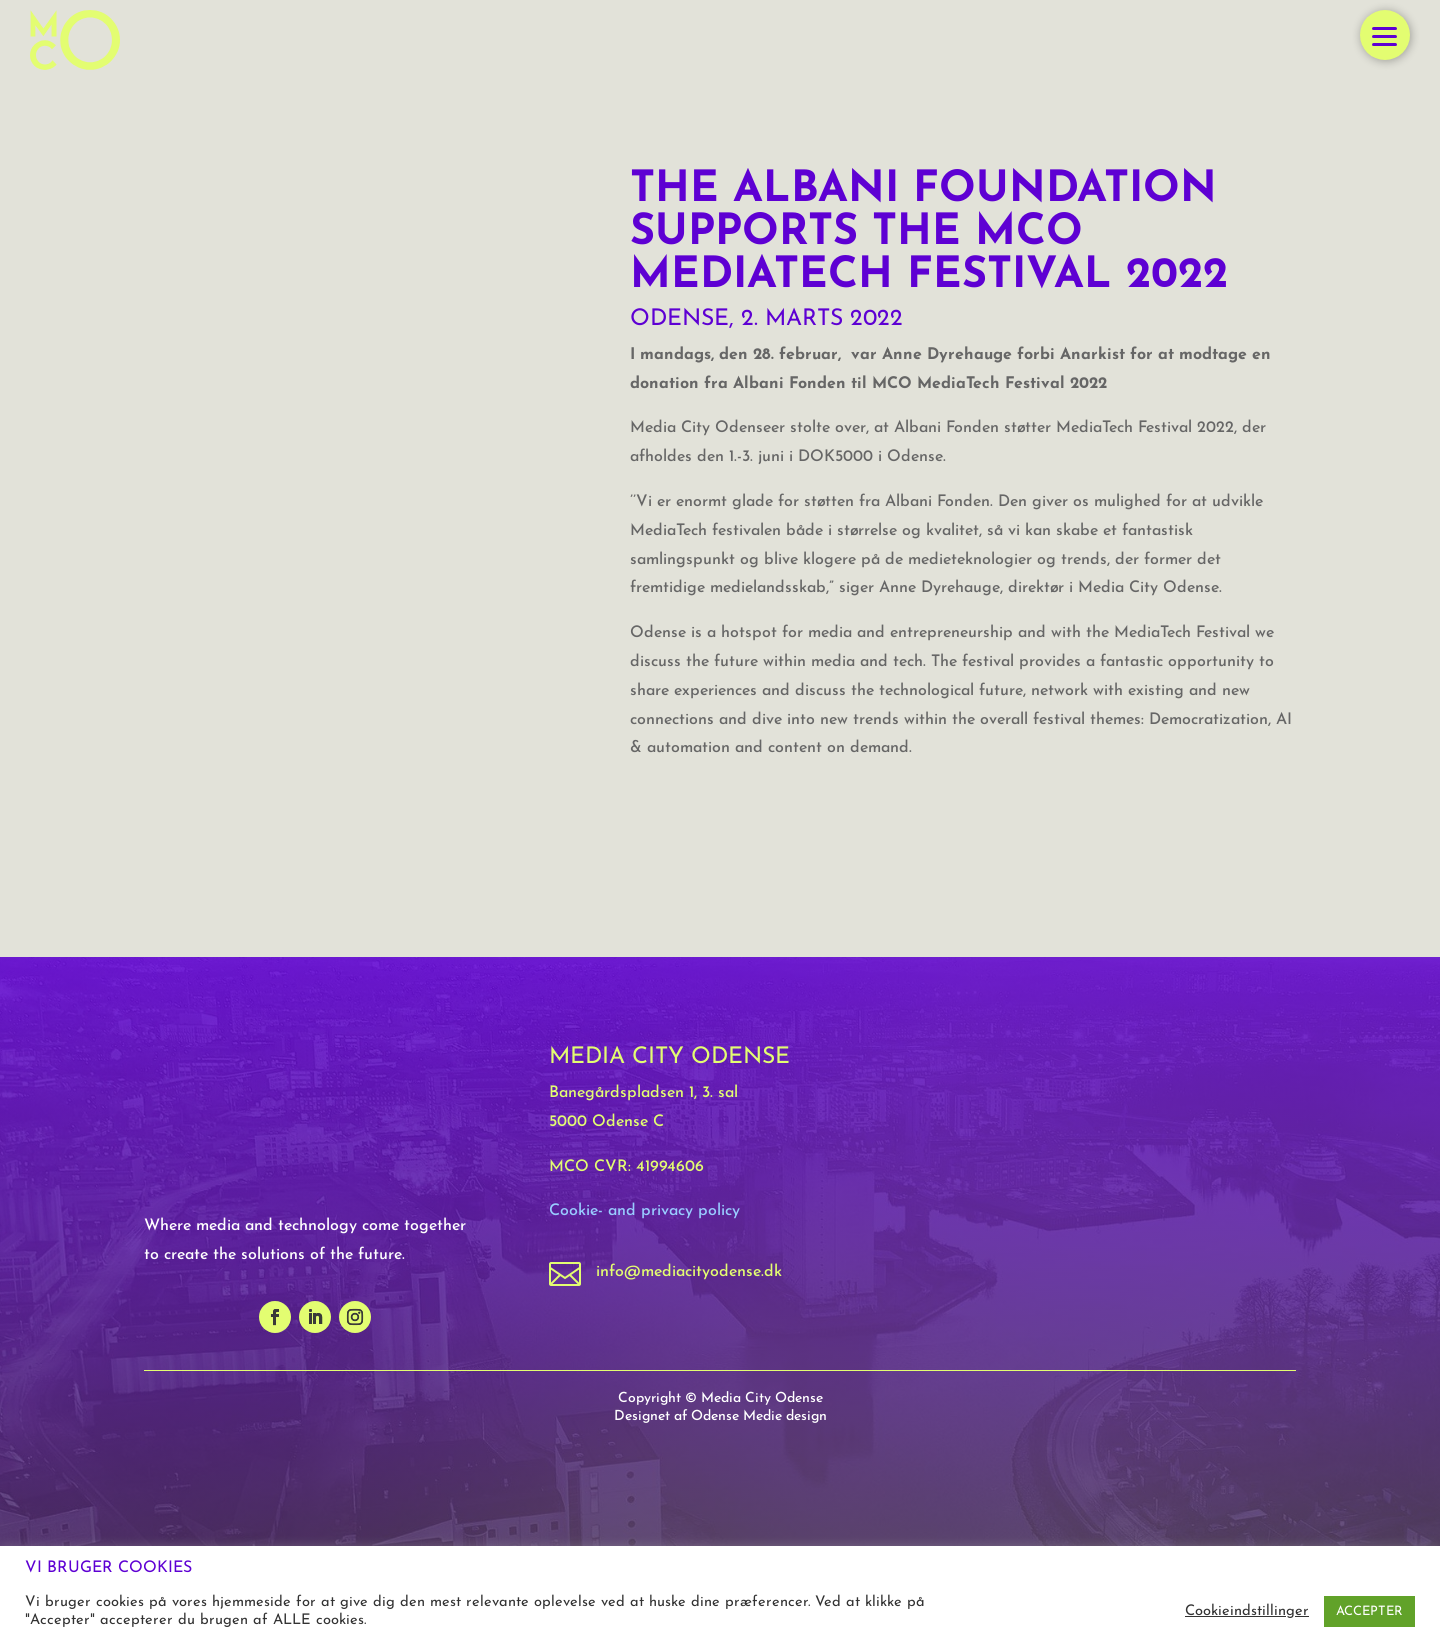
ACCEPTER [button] (1369, 1611)
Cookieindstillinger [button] (1247, 1611)
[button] (1385, 35)
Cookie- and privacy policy (644, 1211)
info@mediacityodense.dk (689, 1272)
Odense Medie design (759, 1416)
